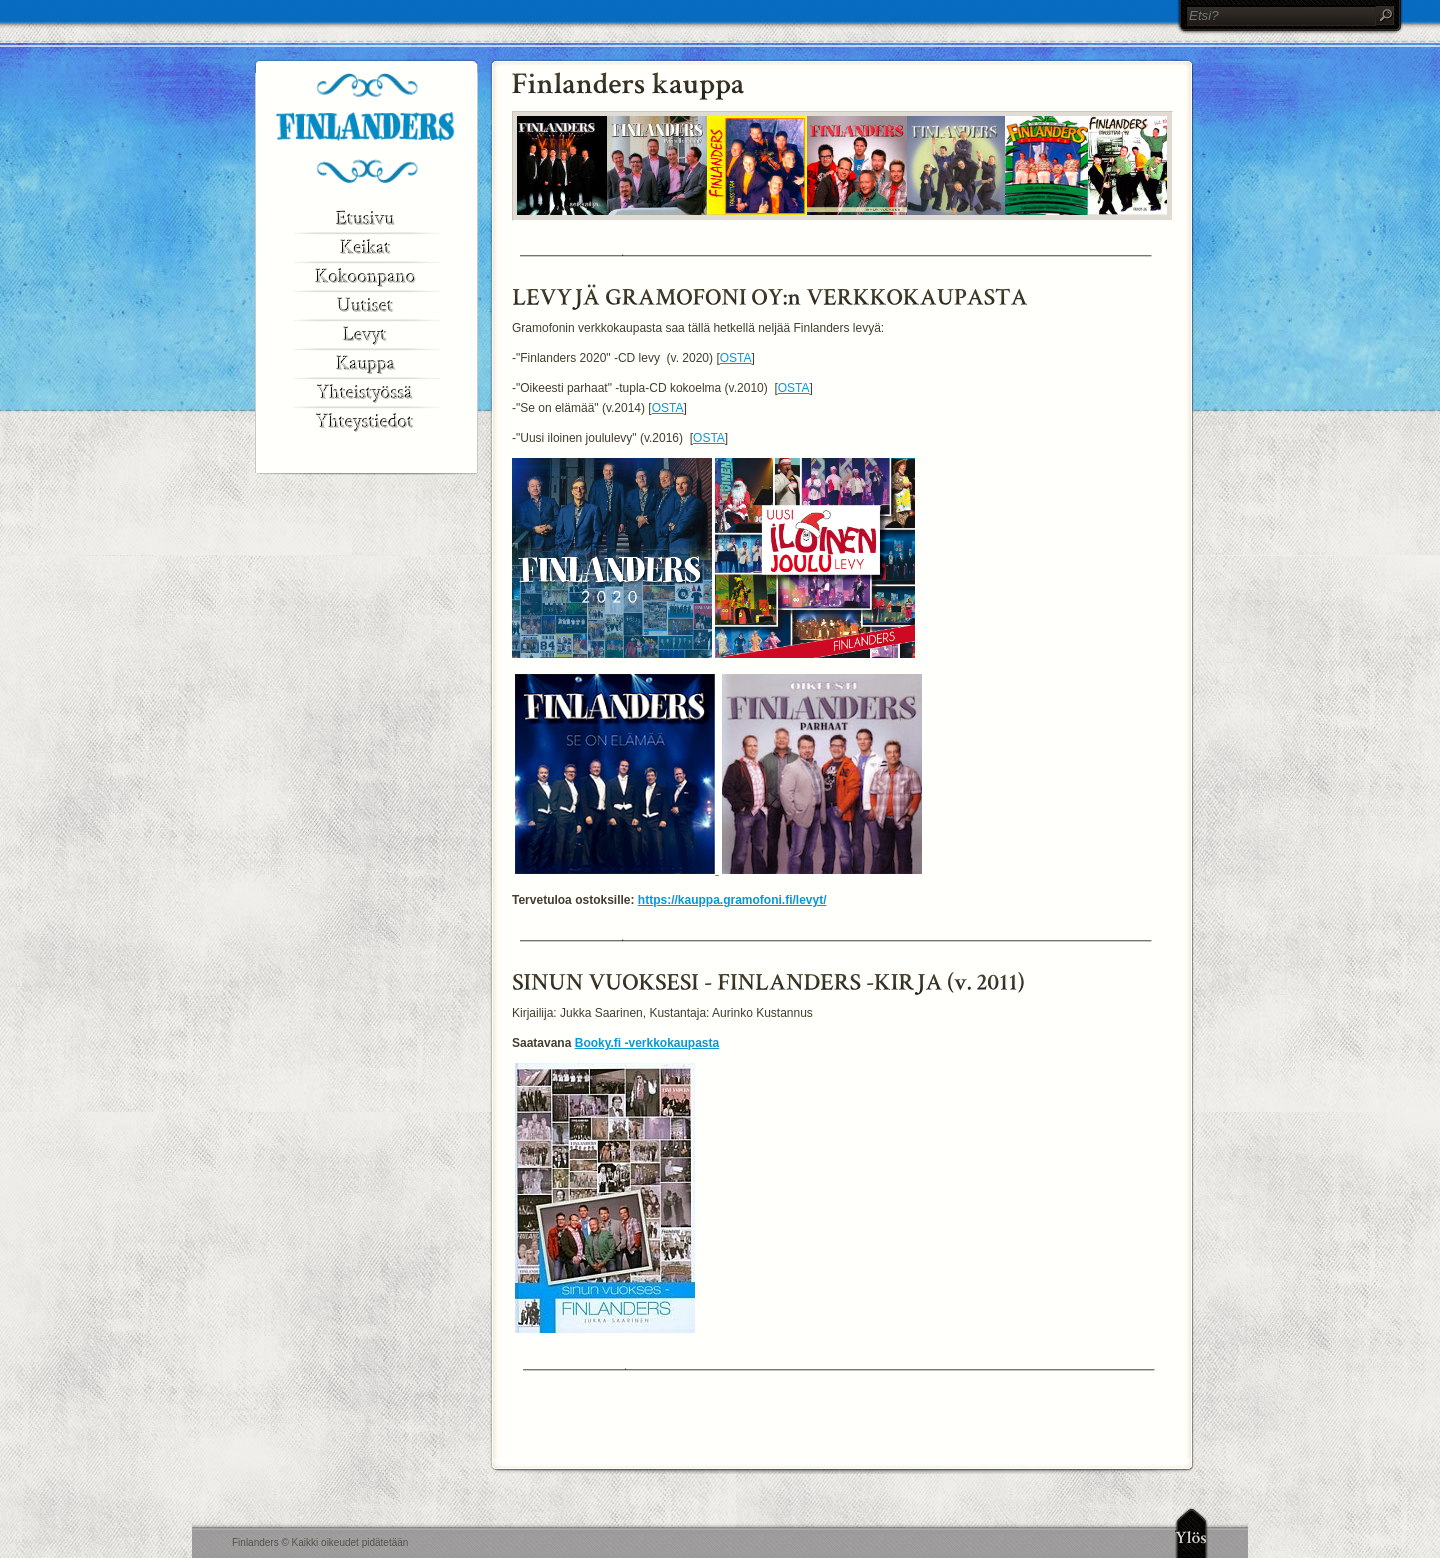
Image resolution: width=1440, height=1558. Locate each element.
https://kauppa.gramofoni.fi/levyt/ (732, 900)
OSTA (736, 358)
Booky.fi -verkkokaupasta (647, 1043)
